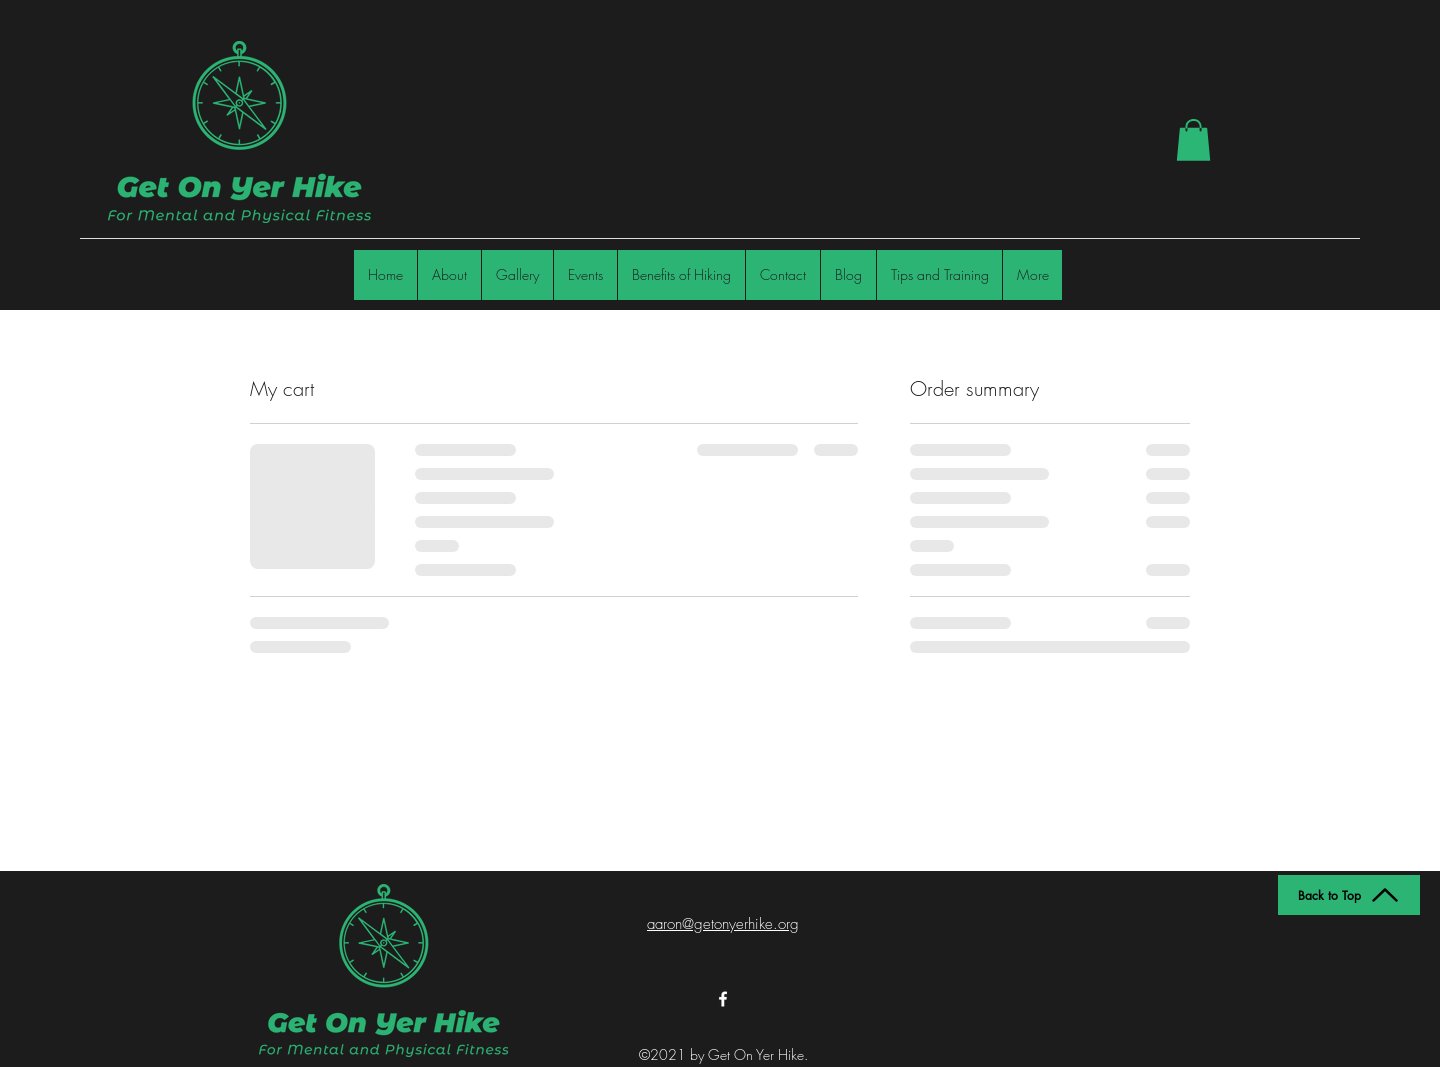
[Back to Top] (1349, 895)
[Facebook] (723, 999)
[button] (1193, 140)
